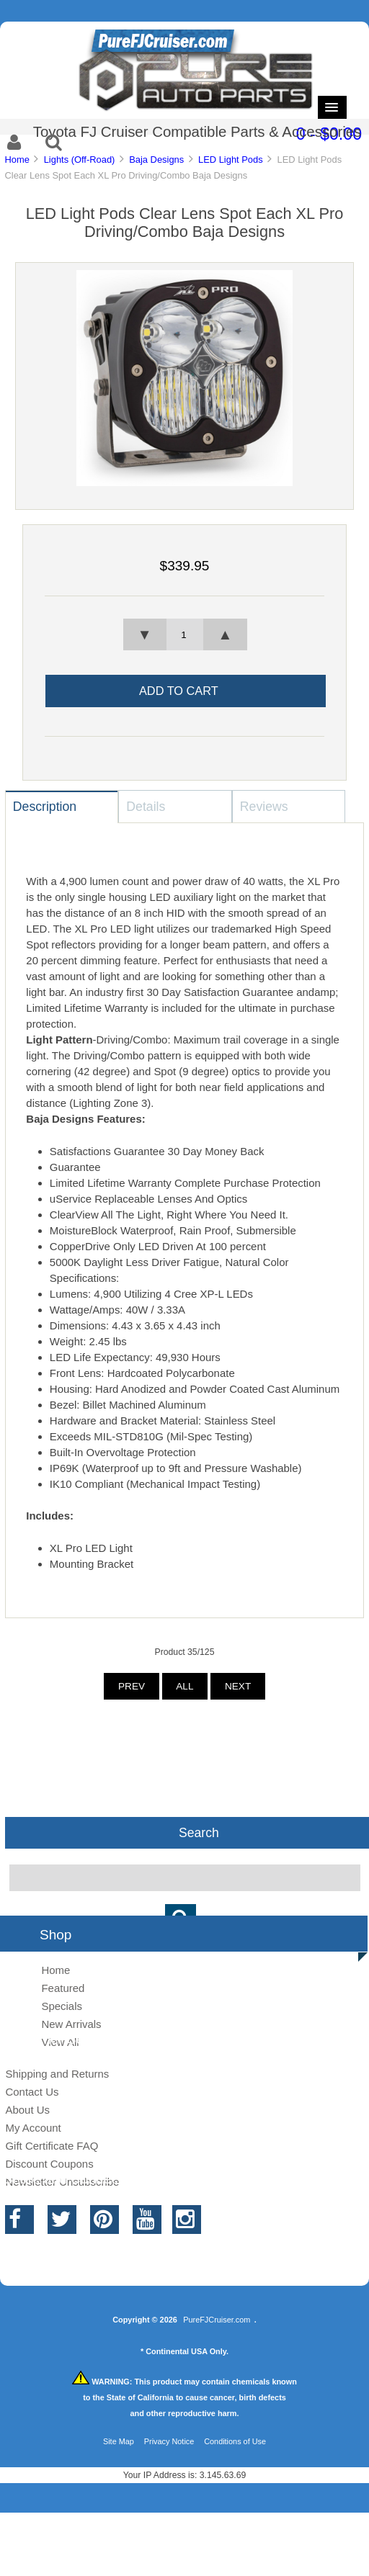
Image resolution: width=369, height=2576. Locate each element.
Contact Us (31, 2092)
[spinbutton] (184, 634)
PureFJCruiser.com (216, 2319)
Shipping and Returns (57, 2074)
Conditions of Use (235, 2441)
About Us (27, 2110)
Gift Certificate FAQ (51, 2146)
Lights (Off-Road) (79, 159)
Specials (61, 2006)
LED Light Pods (230, 159)
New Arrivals (71, 2024)
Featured (62, 1988)
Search (199, 1833)
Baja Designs (156, 159)
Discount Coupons (49, 2164)
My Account (33, 2128)
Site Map (118, 2441)
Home (16, 159)
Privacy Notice (169, 2441)
